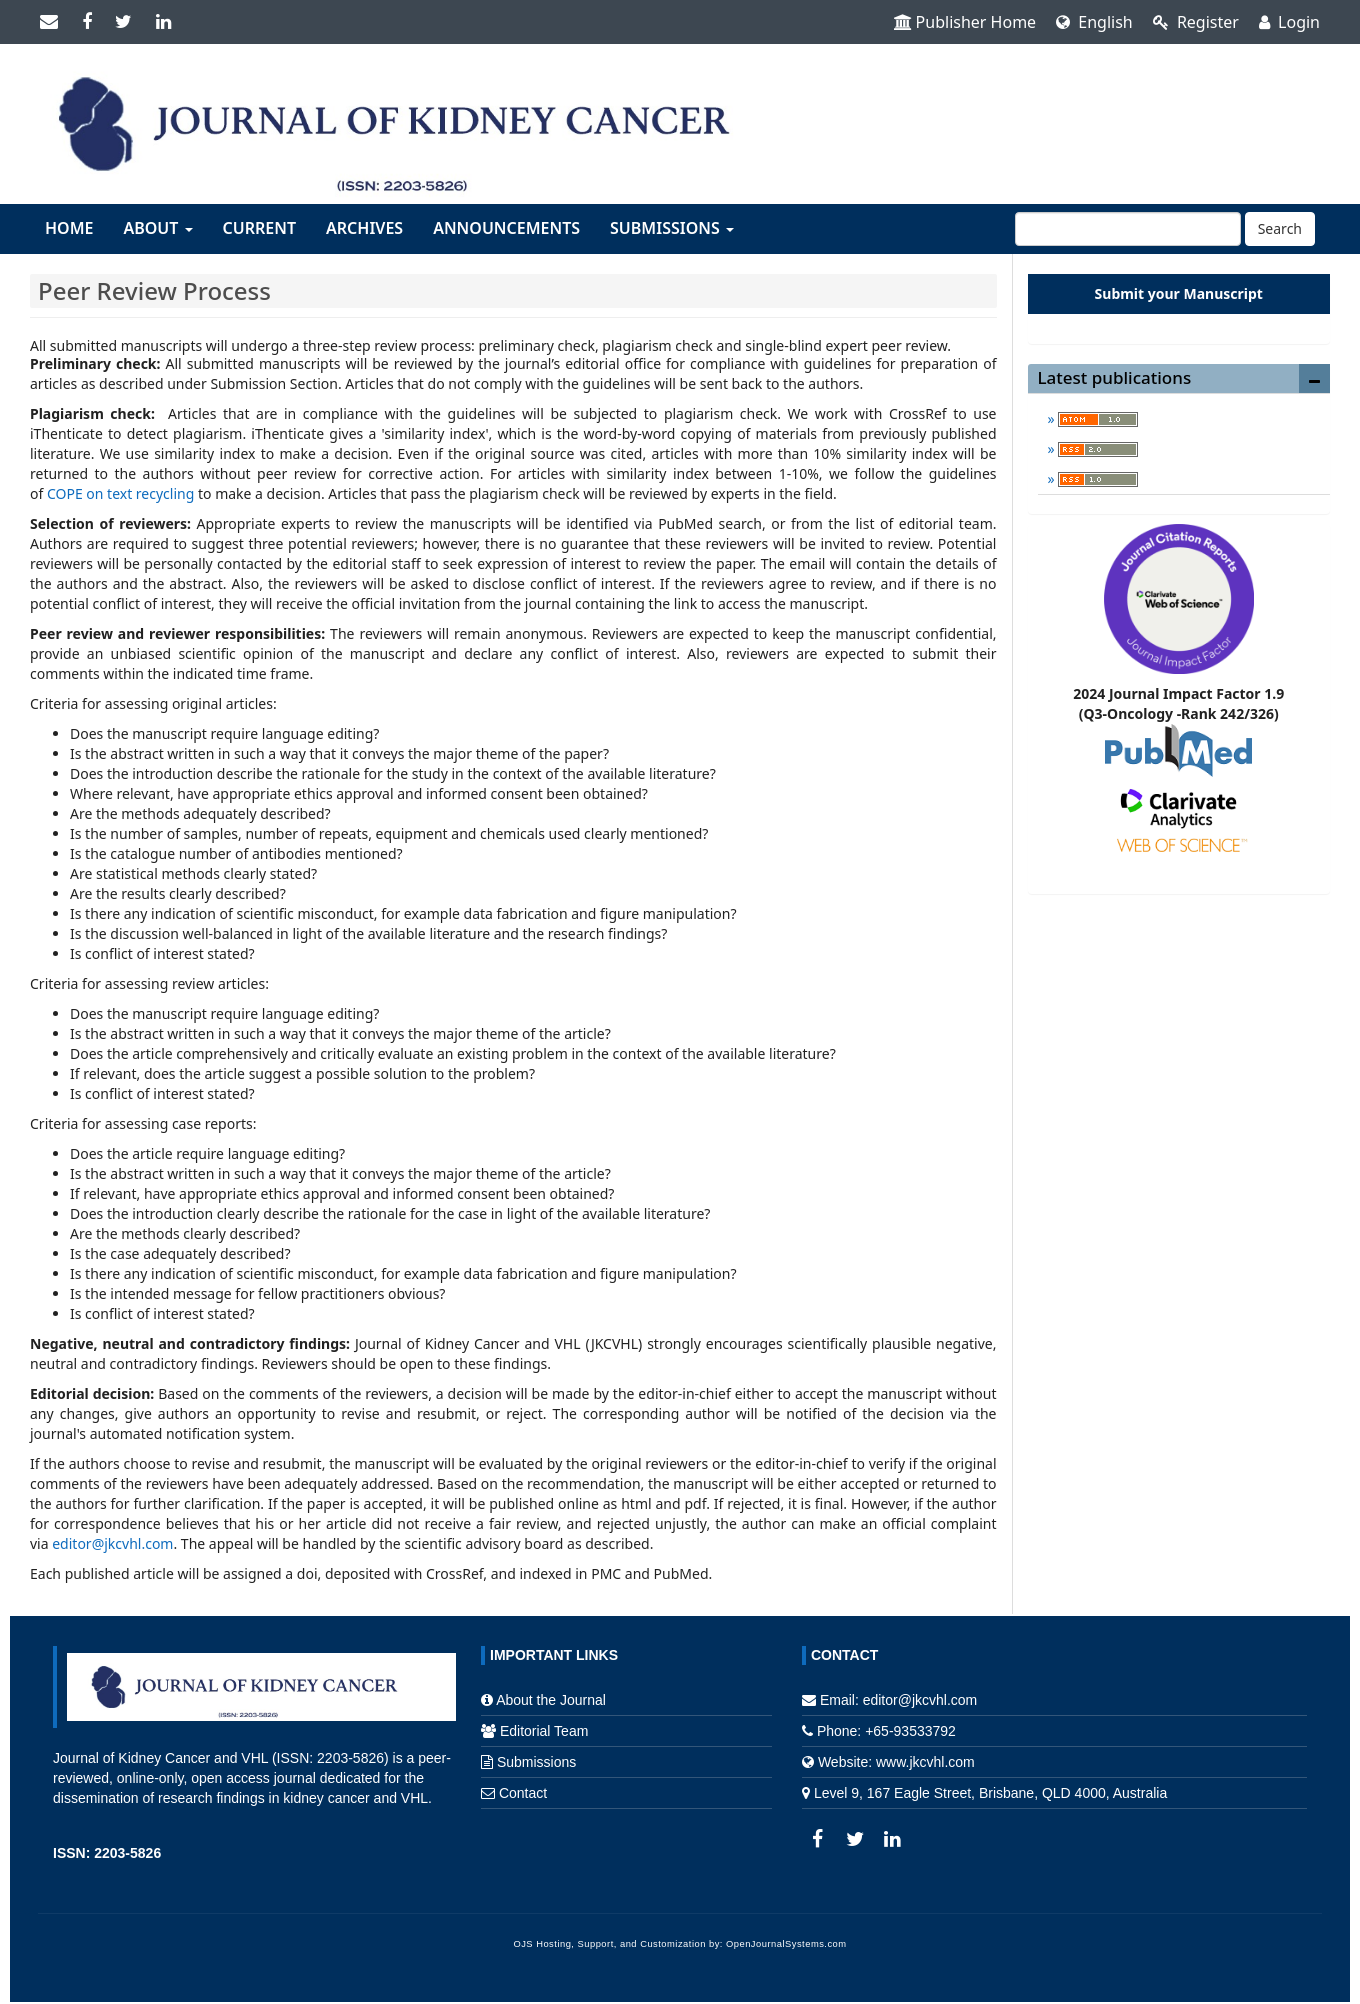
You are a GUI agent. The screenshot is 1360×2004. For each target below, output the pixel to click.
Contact (523, 1793)
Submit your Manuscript (1179, 293)
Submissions (536, 1762)
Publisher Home (965, 22)
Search (1280, 228)
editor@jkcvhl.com (112, 1543)
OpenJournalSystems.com (786, 1944)
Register (1196, 22)
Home (69, 228)
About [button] (157, 228)
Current (259, 228)
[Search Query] (1128, 229)
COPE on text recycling (120, 493)
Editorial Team (544, 1731)
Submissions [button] (672, 228)
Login (1289, 22)
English (1094, 22)
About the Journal (551, 1700)
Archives (364, 228)
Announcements (506, 228)
